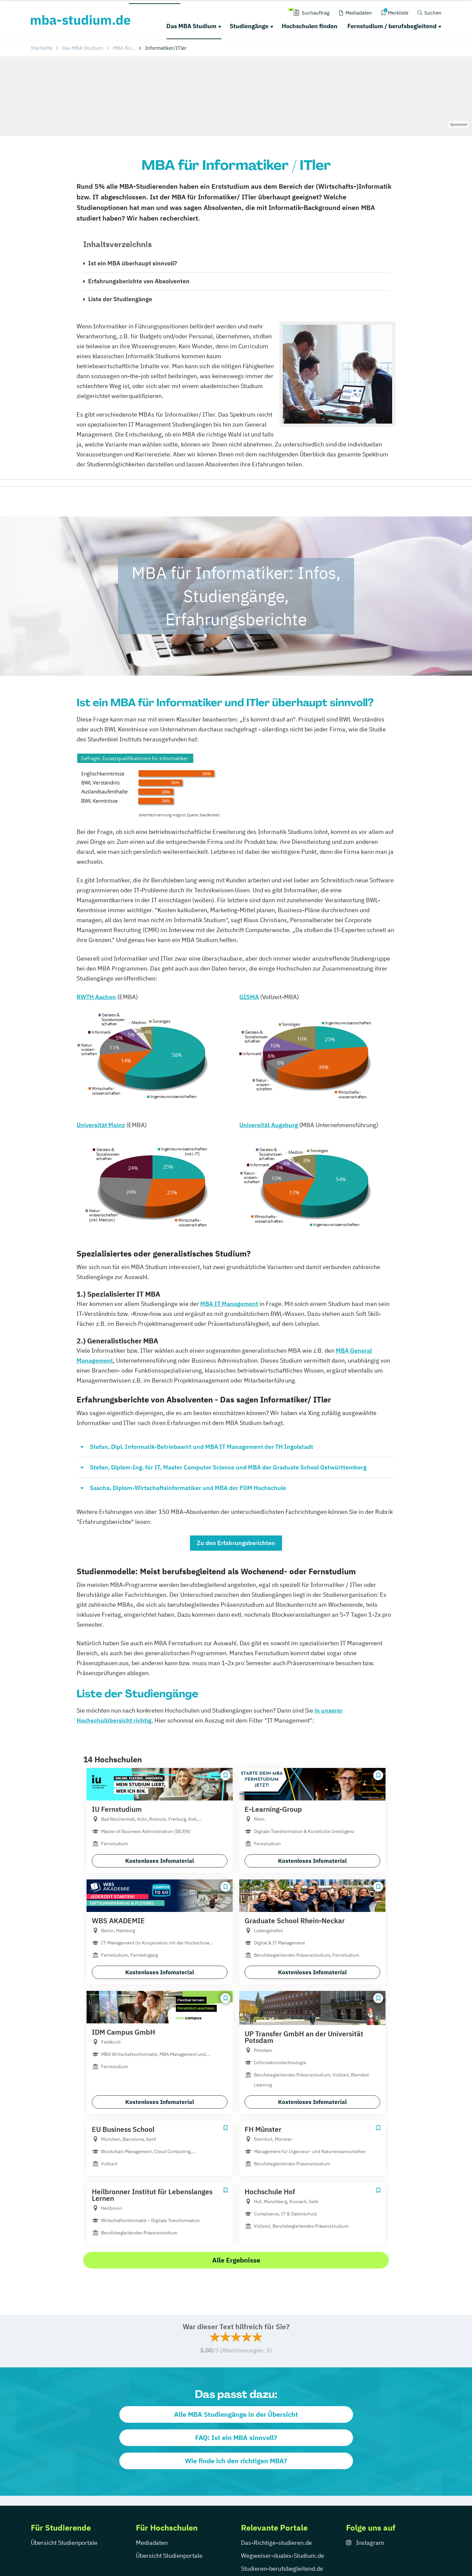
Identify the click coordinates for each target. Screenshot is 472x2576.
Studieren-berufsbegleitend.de (282, 2568)
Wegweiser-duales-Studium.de (282, 2555)
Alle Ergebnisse (236, 2260)
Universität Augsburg (268, 1125)
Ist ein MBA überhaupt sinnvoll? (132, 263)
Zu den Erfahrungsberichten (236, 1543)
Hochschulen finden (309, 26)
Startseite (41, 48)
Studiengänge (249, 26)
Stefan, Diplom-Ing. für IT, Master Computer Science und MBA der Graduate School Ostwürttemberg (228, 1467)
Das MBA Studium (191, 26)
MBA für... (124, 48)
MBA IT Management (229, 1304)
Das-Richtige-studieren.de (276, 2542)
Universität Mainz (101, 1125)
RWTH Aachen (96, 997)
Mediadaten (152, 2542)
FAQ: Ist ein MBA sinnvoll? (236, 2437)
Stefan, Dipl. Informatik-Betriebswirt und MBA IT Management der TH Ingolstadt (201, 1447)
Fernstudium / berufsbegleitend (392, 26)
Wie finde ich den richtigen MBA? (236, 2460)
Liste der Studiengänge (120, 299)
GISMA (249, 997)
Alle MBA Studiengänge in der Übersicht (236, 2414)
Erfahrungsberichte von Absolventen (139, 281)
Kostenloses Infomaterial (159, 1860)
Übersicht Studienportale (64, 2542)
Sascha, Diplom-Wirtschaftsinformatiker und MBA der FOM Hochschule (188, 1488)
